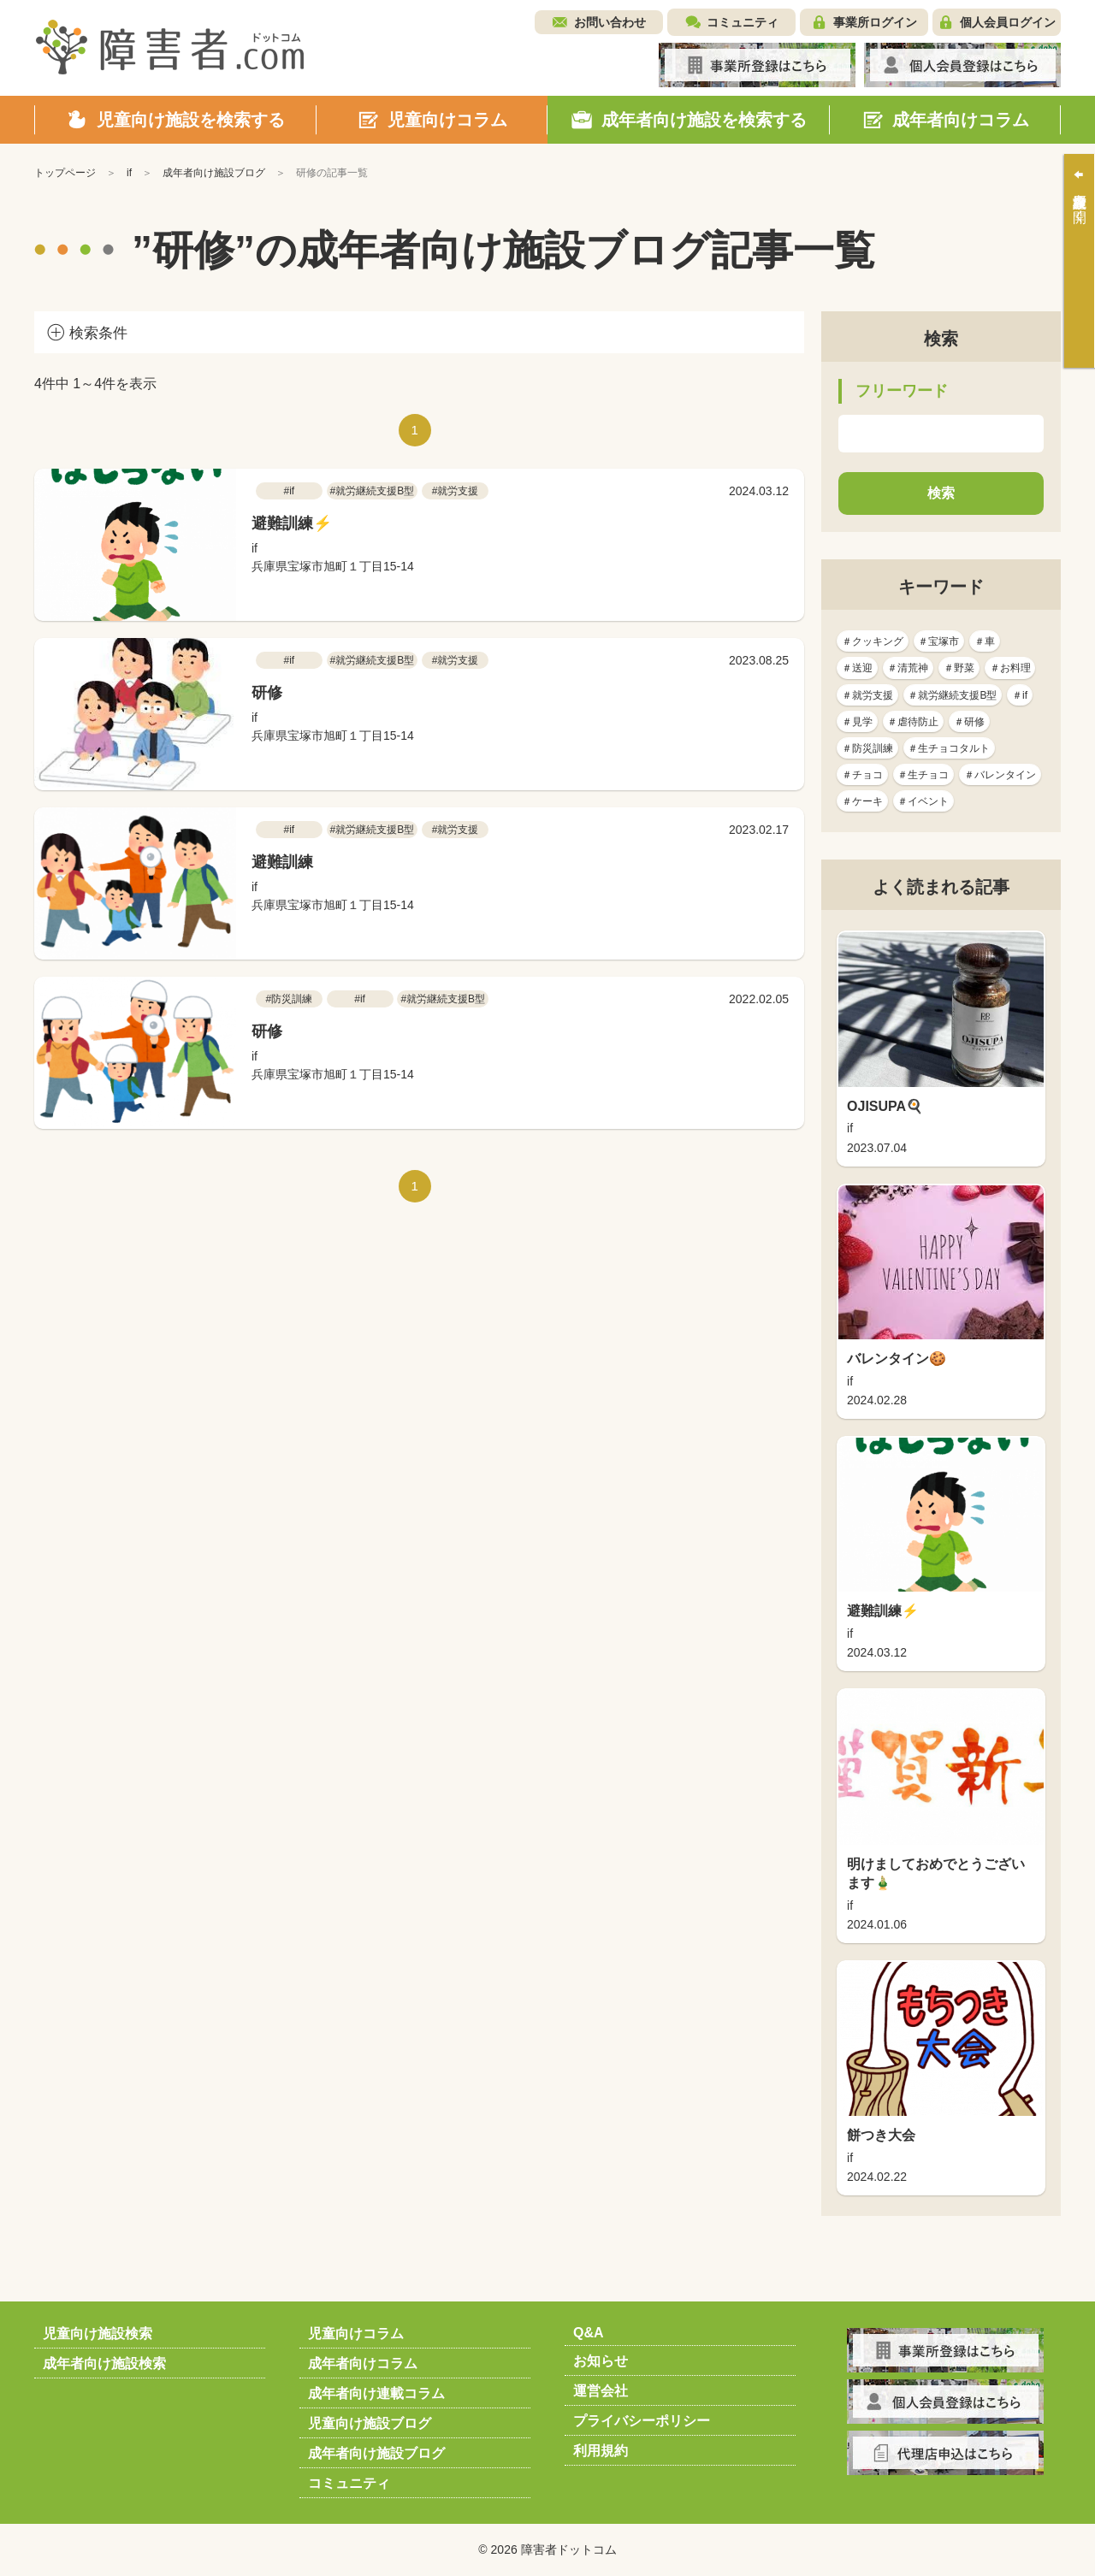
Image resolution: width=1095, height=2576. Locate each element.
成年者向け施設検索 (104, 2363)
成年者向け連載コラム (376, 2393)
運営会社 (600, 2391)
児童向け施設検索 (97, 2333)
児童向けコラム (356, 2333)
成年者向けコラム (362, 2363)
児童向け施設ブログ (369, 2423)
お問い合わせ (610, 22)
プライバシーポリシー (641, 2421)
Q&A (588, 2332)
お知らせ (600, 2361)
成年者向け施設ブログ (376, 2453)
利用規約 (600, 2450)
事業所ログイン (875, 22)
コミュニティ (742, 22)
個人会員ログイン (1008, 22)
